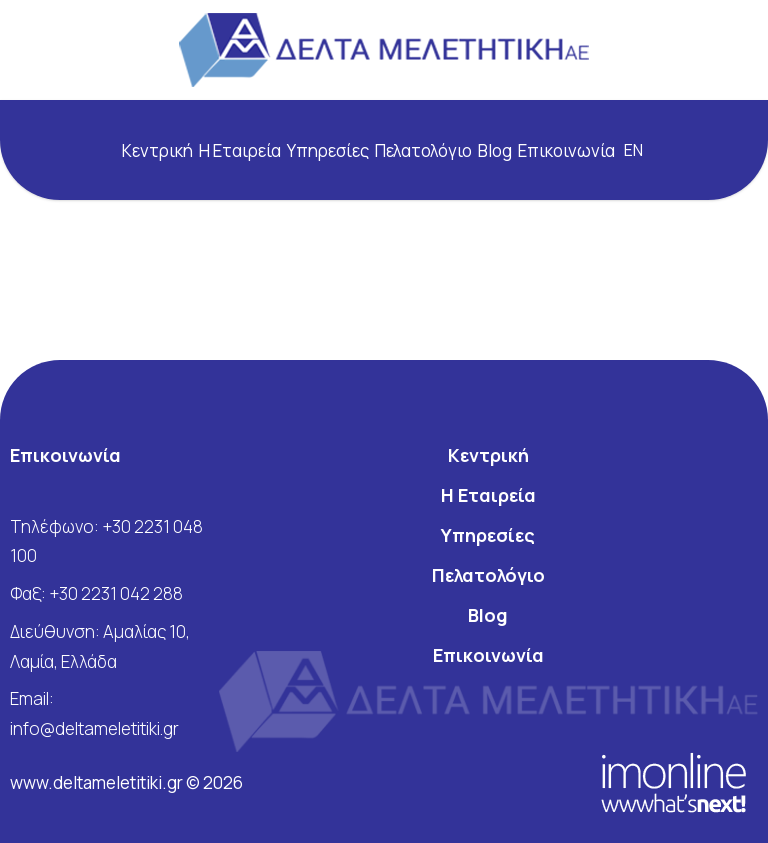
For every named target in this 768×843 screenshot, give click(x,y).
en (633, 150)
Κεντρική (157, 150)
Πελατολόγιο (423, 150)
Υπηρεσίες (328, 150)
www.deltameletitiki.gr (98, 782)
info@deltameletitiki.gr (94, 728)
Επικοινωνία (566, 150)
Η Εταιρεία (240, 150)
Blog (495, 150)
